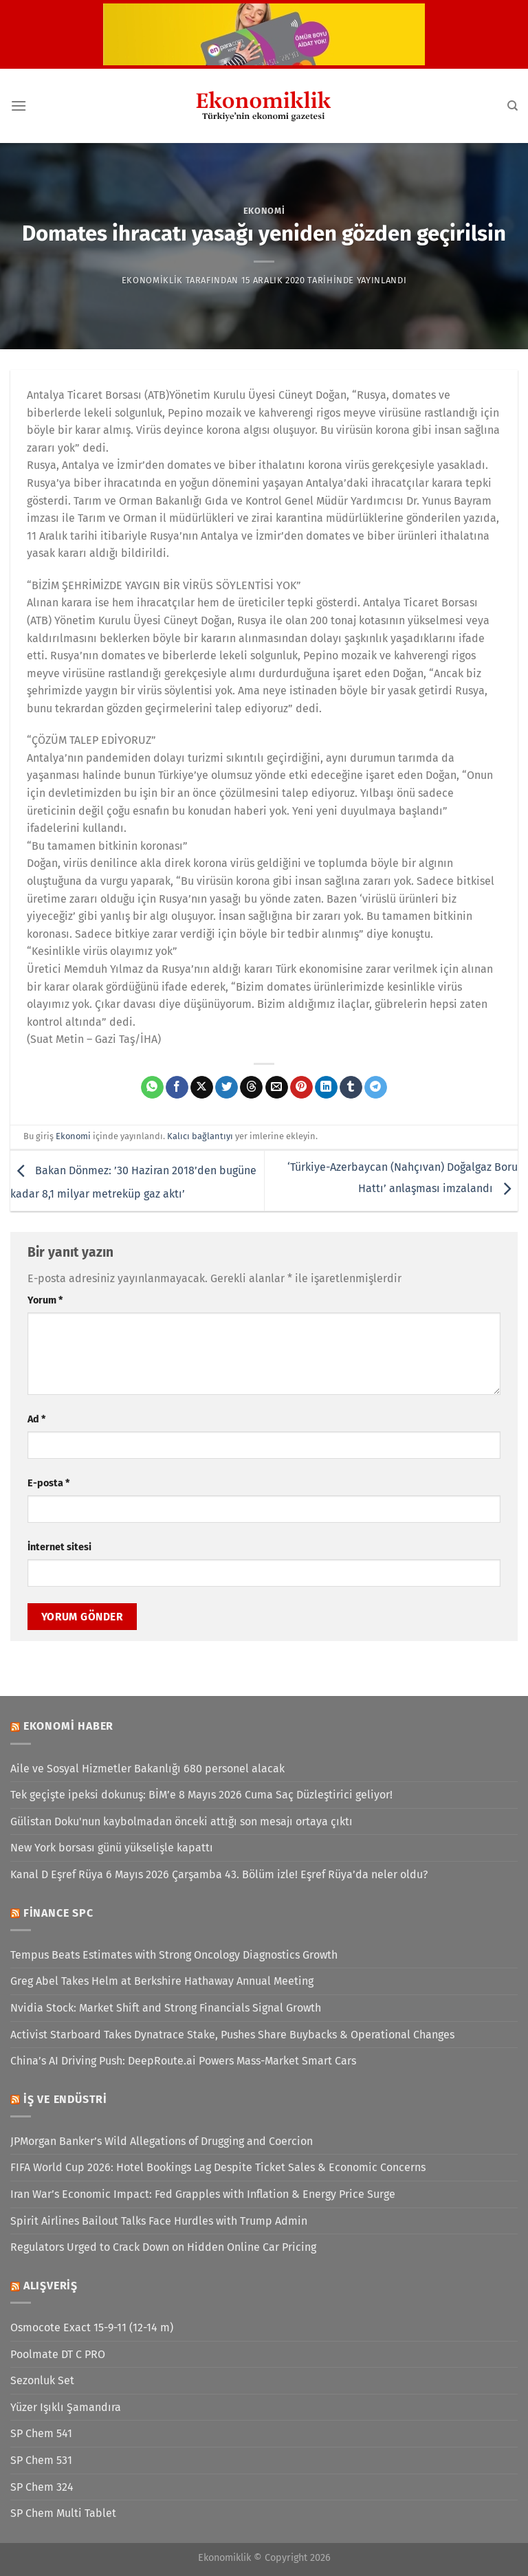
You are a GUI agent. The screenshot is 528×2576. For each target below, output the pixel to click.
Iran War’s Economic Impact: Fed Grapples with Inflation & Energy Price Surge (202, 2194)
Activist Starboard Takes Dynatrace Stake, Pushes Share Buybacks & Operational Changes (232, 2034)
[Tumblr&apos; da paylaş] (351, 1087)
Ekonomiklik (152, 280)
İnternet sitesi (59, 1547)
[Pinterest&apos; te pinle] (301, 1087)
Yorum (45, 1300)
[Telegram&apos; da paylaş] (375, 1087)
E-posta (48, 1483)
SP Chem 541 (41, 2433)
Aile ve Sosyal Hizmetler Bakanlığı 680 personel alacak (147, 1768)
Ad (36, 1419)
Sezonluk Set (42, 2380)
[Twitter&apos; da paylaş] (226, 1087)
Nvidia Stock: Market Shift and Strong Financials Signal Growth (165, 2007)
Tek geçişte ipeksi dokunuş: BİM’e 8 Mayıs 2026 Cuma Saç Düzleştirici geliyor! (201, 1794)
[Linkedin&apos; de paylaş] (326, 1087)
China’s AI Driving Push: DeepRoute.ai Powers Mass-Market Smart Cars (183, 2060)
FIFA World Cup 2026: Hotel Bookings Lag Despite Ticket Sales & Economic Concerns (218, 2167)
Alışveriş (50, 2285)
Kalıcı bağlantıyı (200, 1136)
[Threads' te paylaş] (251, 1087)
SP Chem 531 (41, 2460)
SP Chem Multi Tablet (63, 2513)
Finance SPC (58, 1912)
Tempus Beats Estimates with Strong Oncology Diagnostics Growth (174, 1954)
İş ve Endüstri (65, 2099)
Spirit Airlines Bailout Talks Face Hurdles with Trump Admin (158, 2220)
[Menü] (18, 105)
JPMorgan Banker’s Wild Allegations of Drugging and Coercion (161, 2141)
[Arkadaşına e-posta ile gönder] (276, 1087)
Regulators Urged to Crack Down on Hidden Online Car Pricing (163, 2247)
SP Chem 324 (42, 2487)
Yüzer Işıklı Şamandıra (65, 2407)
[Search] (512, 106)
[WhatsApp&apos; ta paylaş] (152, 1087)
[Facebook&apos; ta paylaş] (177, 1087)
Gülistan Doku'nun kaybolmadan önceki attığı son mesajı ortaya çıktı (181, 1821)
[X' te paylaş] (201, 1087)
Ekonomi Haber (68, 1725)
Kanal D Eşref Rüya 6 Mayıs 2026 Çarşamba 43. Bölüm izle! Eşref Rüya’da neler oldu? (219, 1874)
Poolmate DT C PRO (57, 2354)
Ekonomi (264, 211)
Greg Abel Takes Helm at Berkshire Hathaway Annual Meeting (162, 1981)
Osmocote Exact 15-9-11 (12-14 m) (91, 2327)
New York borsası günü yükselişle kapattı (111, 1847)
